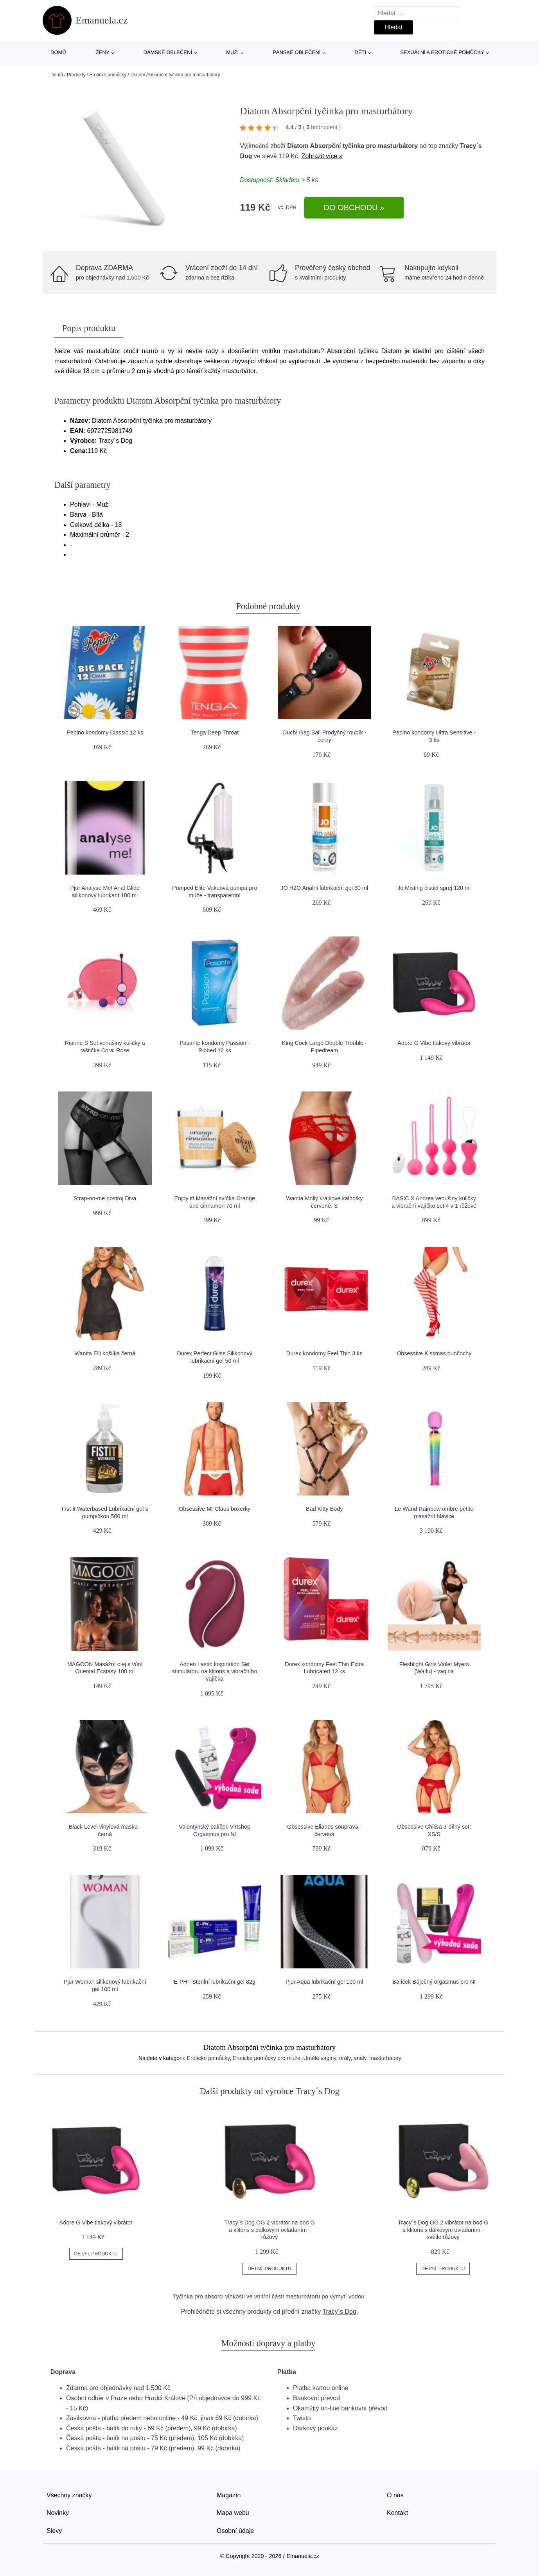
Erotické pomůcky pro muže (266, 2058)
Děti (361, 52)
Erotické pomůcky (107, 75)
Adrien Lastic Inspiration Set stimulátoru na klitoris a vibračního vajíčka (214, 1671)
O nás (395, 2495)
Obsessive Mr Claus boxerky (214, 1509)
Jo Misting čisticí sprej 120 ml (434, 888)
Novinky (58, 2512)
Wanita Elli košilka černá (105, 1353)
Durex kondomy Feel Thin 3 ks (324, 1353)
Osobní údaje (235, 2530)
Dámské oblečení (168, 52)
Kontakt (397, 2512)
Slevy (54, 2530)
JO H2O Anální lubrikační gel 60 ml (324, 888)
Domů (58, 52)
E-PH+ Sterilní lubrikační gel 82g (214, 1982)
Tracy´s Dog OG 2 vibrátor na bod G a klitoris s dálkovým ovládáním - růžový (269, 2229)
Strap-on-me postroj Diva (105, 1198)
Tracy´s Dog (339, 2311)
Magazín (229, 2495)
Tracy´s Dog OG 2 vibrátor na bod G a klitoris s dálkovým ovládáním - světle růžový (443, 2229)
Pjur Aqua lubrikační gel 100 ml (324, 1982)
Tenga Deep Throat (214, 732)
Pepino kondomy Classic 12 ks (104, 732)
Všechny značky (69, 2495)
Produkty (76, 75)
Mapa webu (233, 2512)
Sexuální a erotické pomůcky (442, 52)
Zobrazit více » (322, 156)
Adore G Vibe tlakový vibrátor (434, 1043)
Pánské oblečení (296, 52)
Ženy (103, 52)
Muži (232, 52)
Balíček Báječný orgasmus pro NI (434, 1982)
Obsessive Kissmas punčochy (434, 1353)
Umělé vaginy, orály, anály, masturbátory (352, 2058)
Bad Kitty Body (324, 1509)
